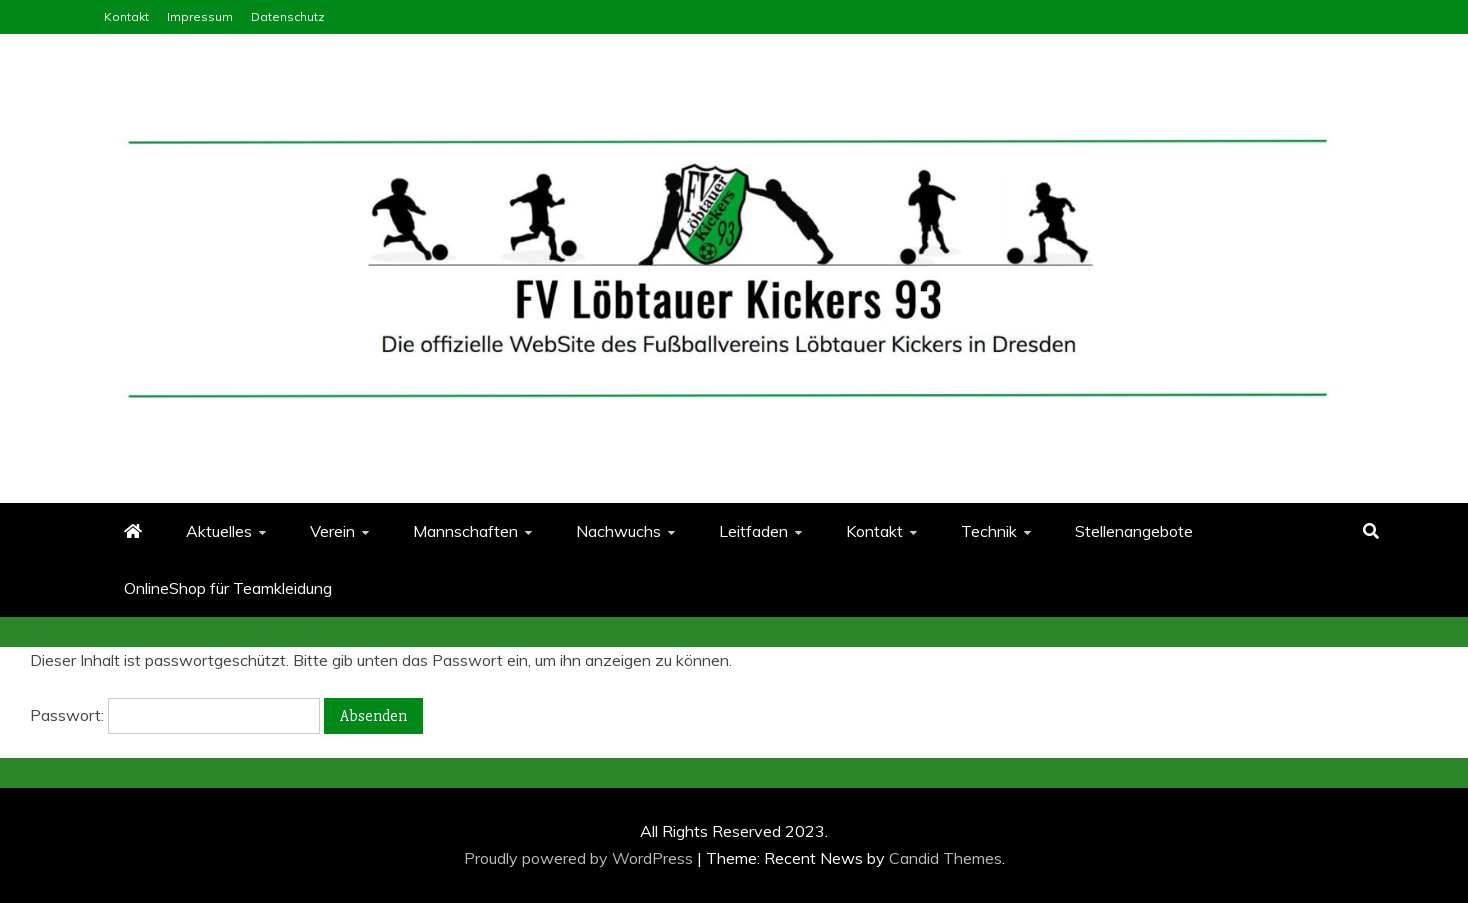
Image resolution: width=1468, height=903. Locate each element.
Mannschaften (465, 531)
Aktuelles (219, 531)
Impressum (200, 16)
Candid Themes (945, 858)
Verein (332, 531)
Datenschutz (288, 16)
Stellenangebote (1134, 531)
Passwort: (175, 715)
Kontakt (126, 16)
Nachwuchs (618, 531)
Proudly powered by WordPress (580, 858)
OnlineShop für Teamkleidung (228, 588)
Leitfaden (753, 531)
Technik (989, 531)
